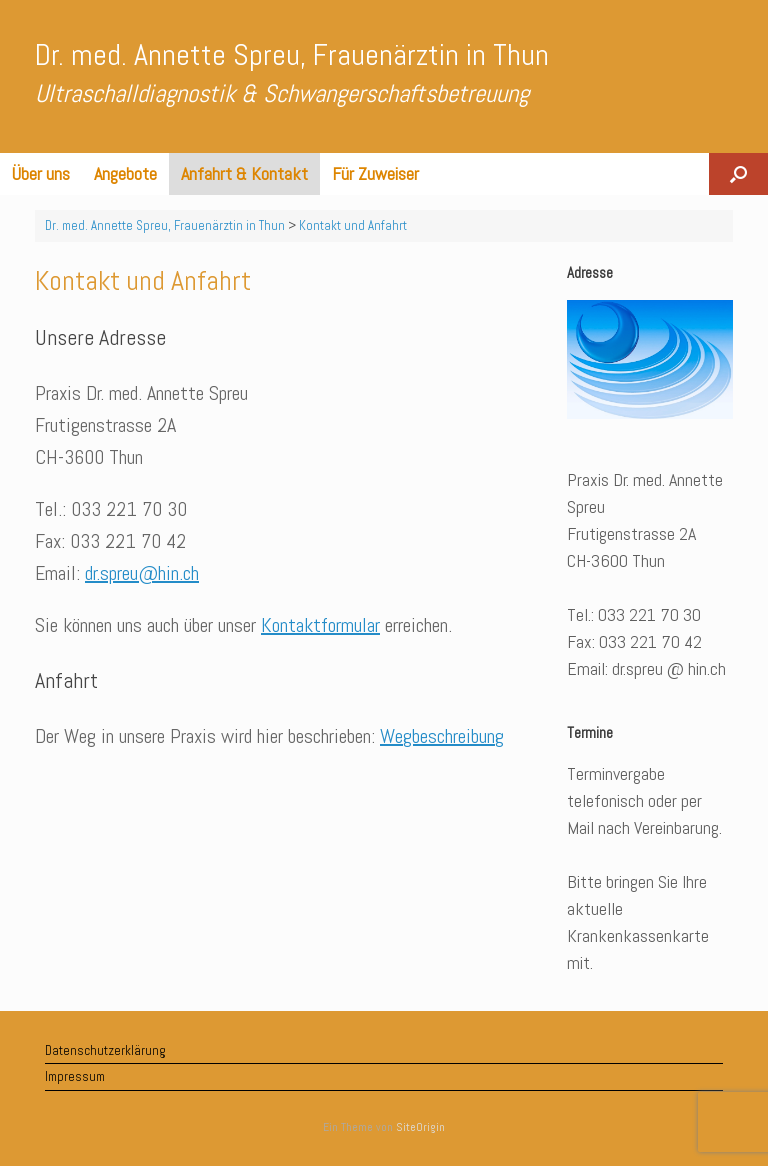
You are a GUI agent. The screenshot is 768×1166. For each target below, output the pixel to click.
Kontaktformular (320, 625)
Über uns (41, 173)
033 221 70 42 (128, 541)
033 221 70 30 (129, 509)
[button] (738, 174)
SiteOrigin (420, 1127)
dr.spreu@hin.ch (142, 573)
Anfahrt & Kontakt (244, 173)
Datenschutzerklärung (105, 1050)
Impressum (75, 1076)
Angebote (125, 173)
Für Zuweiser (375, 173)
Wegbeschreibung (442, 736)
